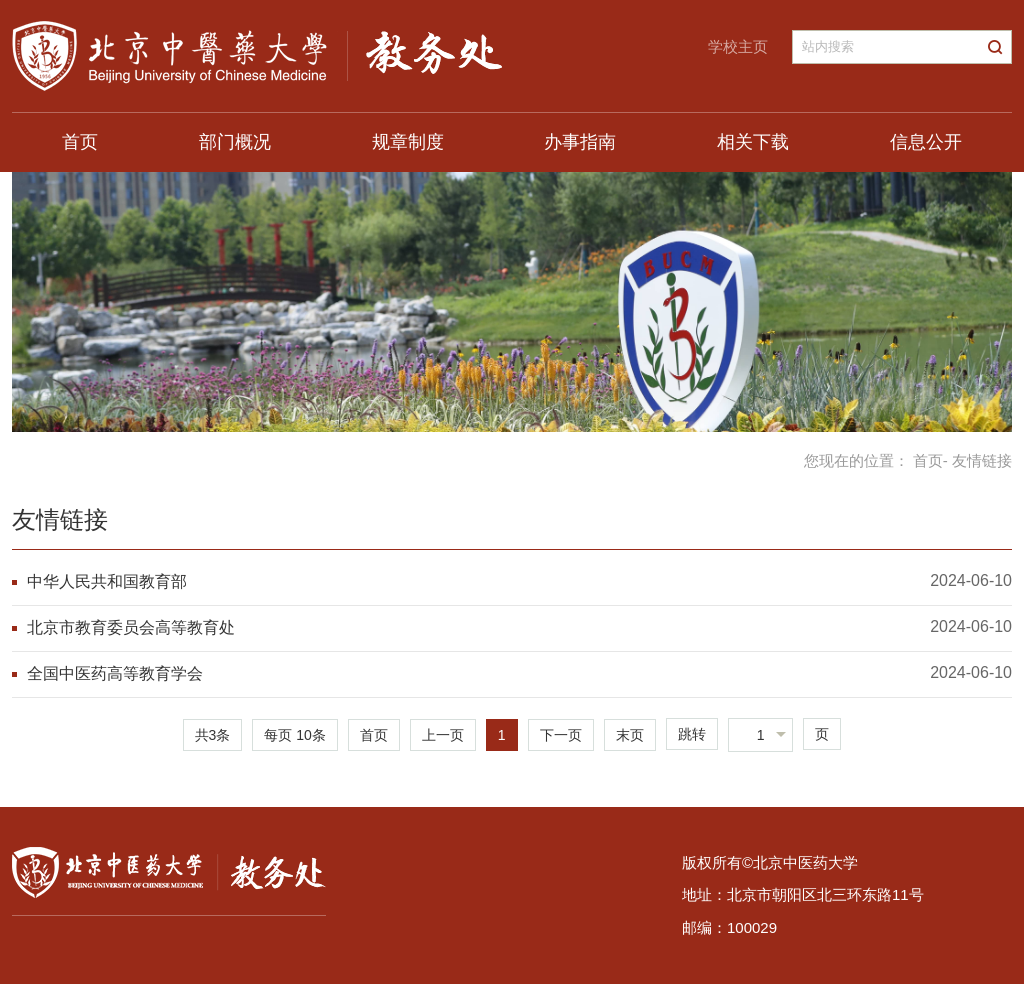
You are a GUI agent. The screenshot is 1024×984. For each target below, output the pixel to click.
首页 (80, 142)
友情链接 (60, 519)
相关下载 (753, 142)
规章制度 (408, 142)
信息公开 (926, 142)
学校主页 (738, 46)
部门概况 (235, 142)
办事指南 (580, 142)
